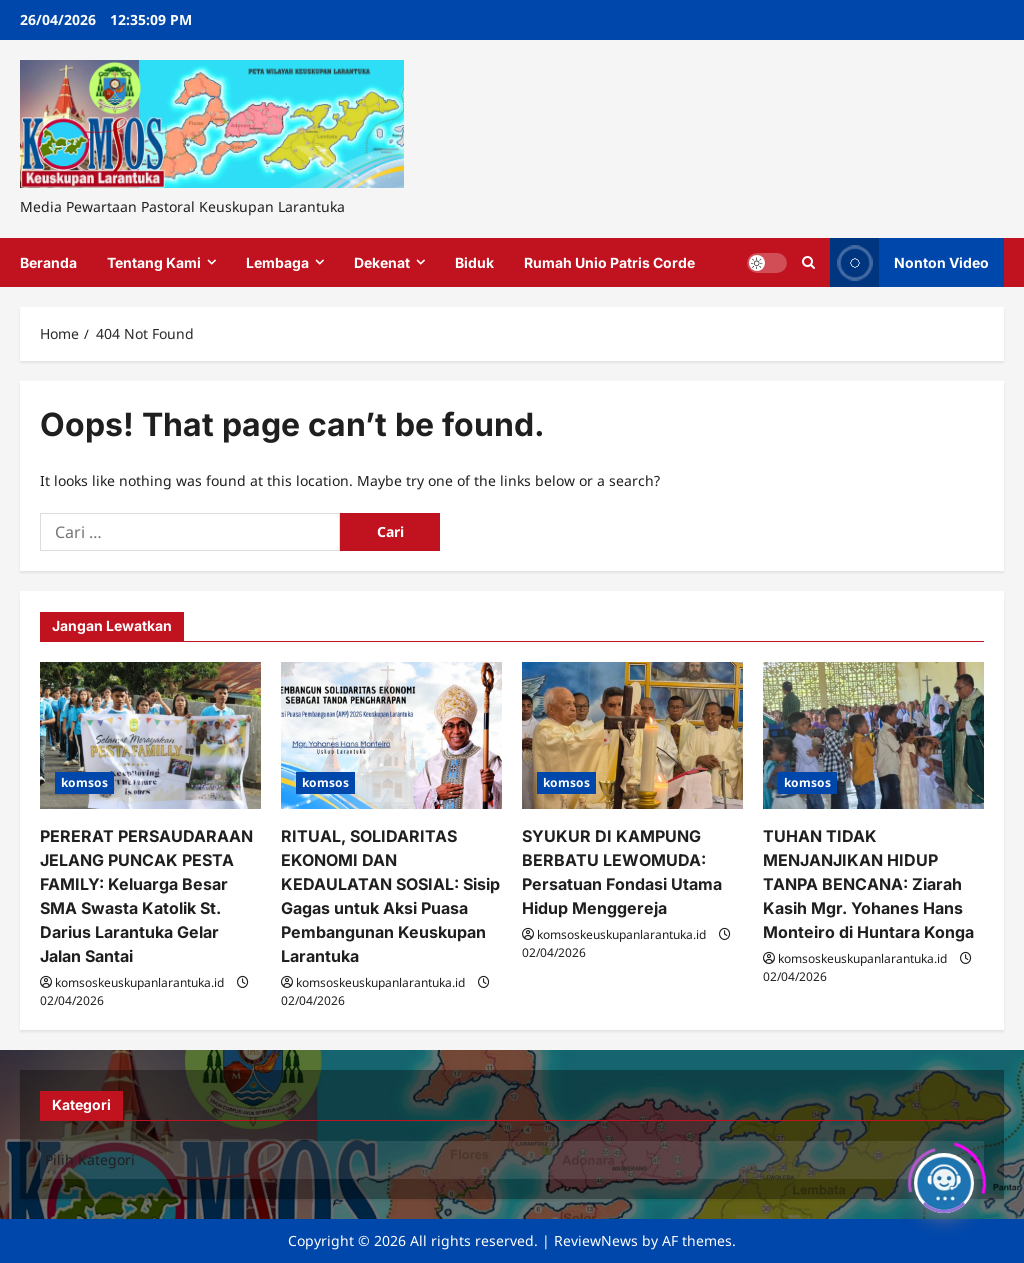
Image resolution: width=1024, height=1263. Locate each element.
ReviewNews (596, 1240)
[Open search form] (808, 262)
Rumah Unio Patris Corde (609, 262)
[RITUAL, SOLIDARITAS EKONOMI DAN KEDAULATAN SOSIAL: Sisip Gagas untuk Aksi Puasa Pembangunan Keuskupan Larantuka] (391, 735)
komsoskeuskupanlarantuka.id (139, 982)
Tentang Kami (154, 262)
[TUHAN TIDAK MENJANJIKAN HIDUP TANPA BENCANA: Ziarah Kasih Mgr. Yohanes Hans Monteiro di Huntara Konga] (873, 735)
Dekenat (382, 262)
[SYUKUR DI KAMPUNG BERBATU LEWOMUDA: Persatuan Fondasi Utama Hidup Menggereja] (632, 735)
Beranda (48, 262)
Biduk (474, 262)
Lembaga (277, 262)
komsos (84, 782)
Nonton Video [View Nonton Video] (909, 262)
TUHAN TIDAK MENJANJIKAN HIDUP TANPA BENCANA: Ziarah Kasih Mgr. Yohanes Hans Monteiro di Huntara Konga (868, 884)
